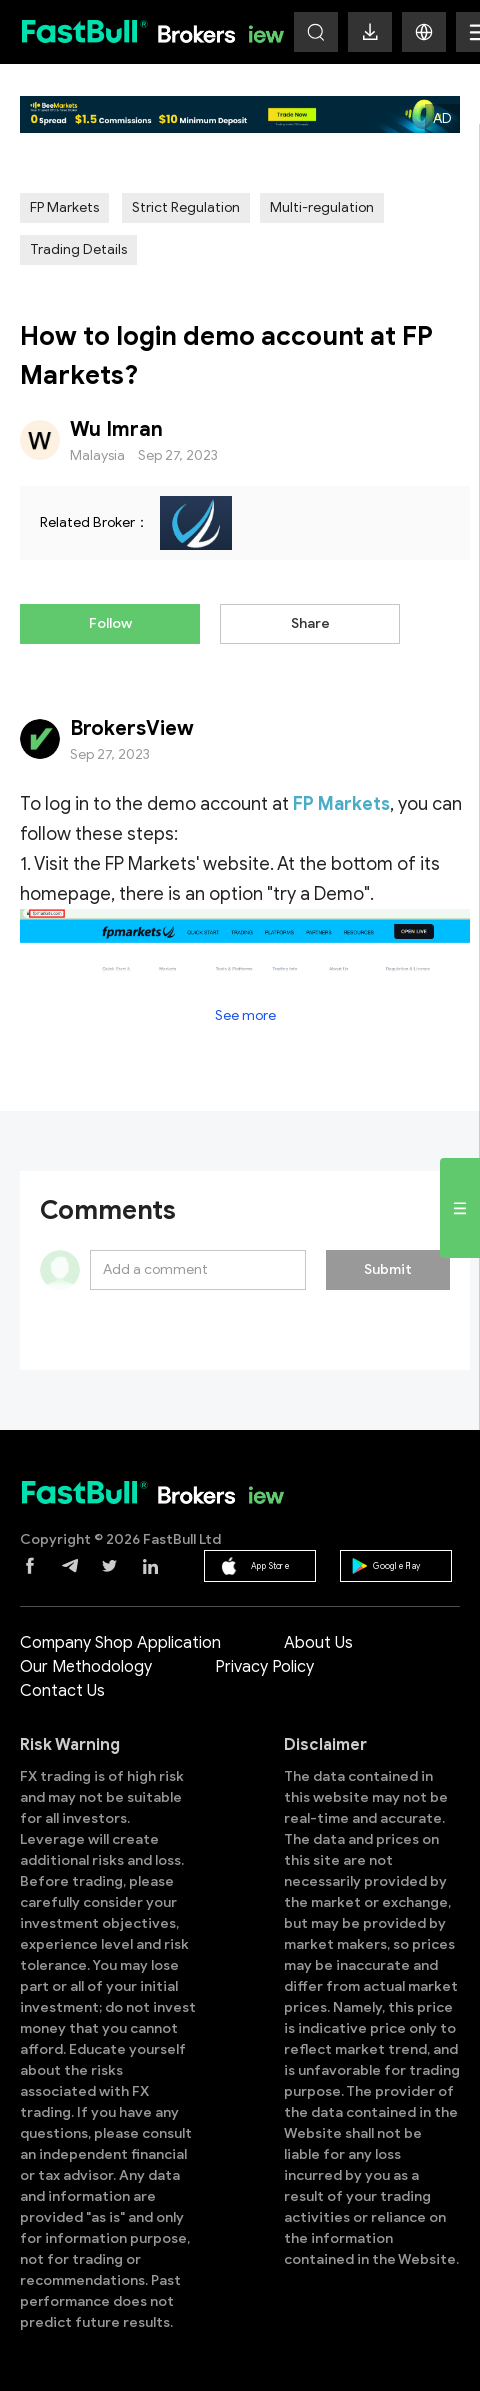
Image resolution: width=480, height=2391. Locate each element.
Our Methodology (86, 1667)
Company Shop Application (120, 1643)
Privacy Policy (264, 1667)
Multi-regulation (322, 207)
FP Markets (64, 207)
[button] (424, 32)
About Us (318, 1643)
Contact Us (62, 1691)
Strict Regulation (186, 207)
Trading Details (78, 249)
